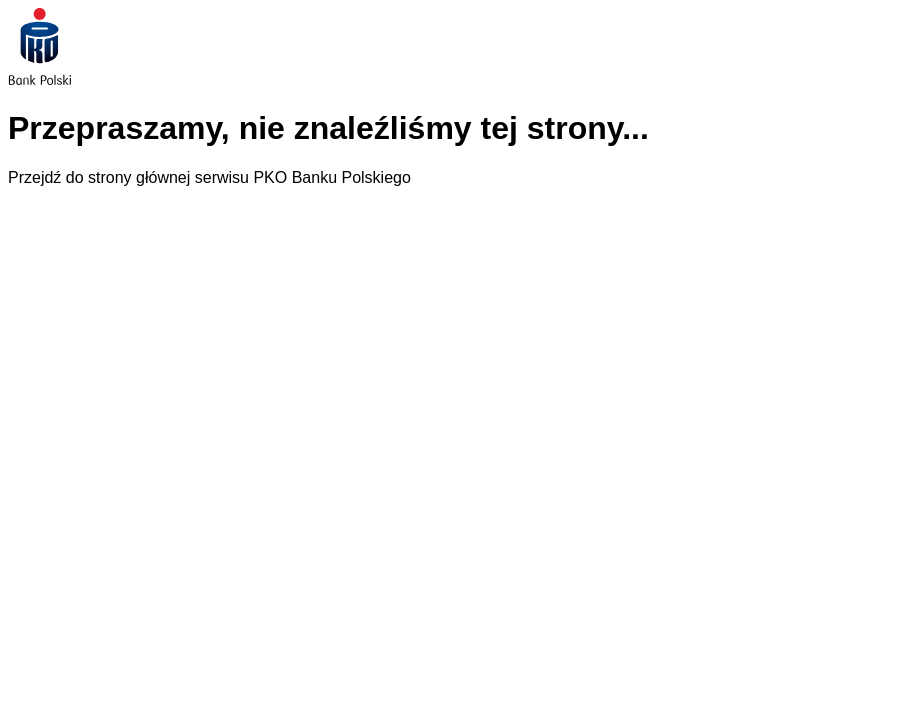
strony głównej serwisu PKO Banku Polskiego (249, 177)
